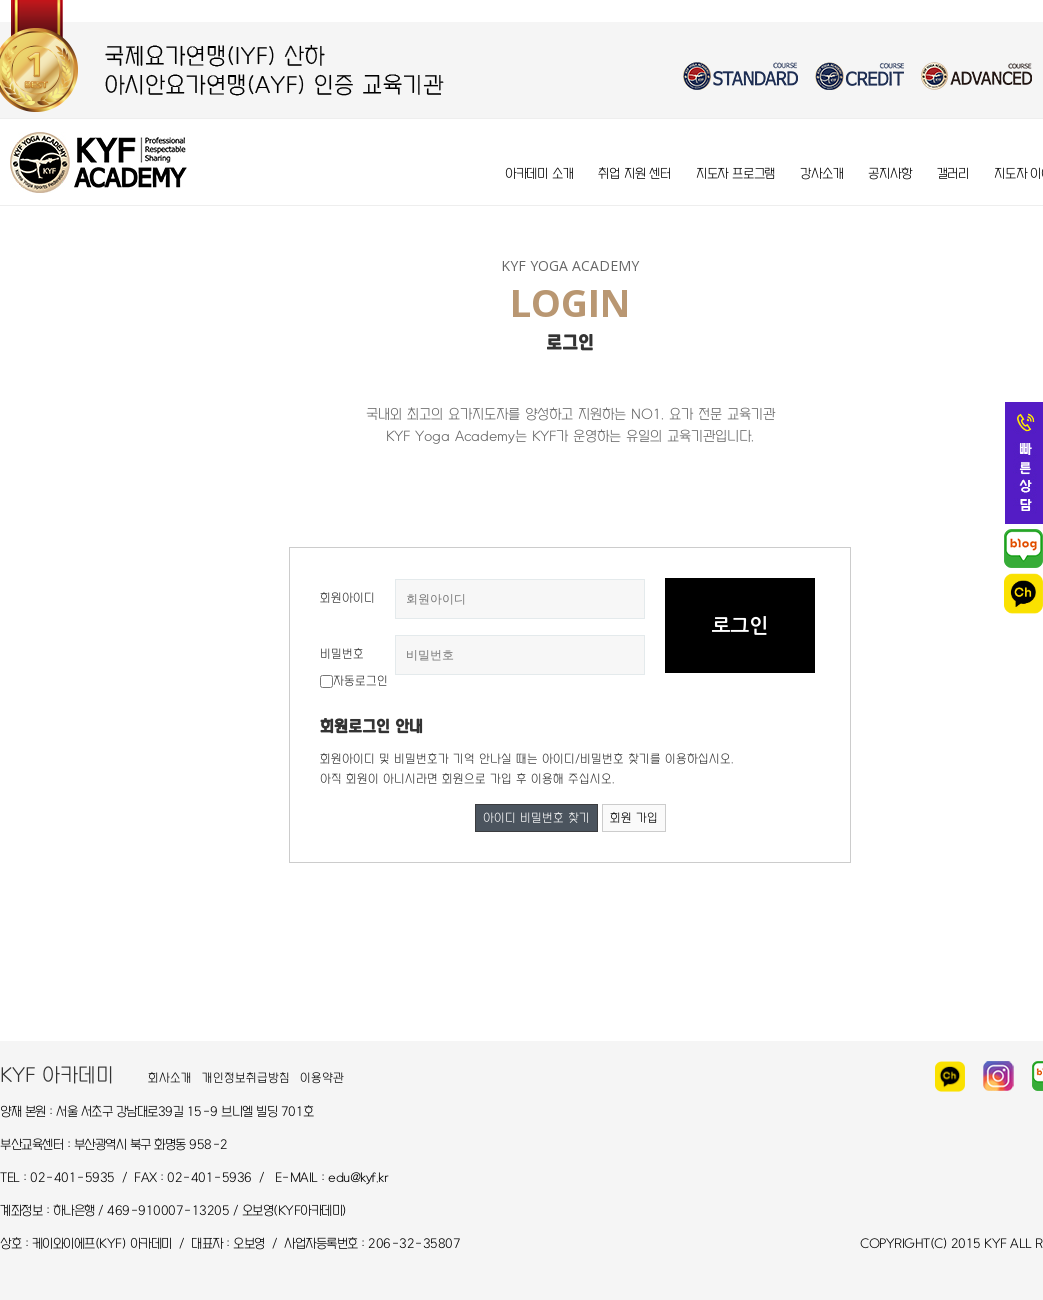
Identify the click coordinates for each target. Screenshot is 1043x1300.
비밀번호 (342, 654)
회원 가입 (634, 818)
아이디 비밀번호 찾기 (536, 818)
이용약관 (322, 1078)
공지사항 (889, 173)
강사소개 (821, 173)
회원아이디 (347, 598)
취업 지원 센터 (634, 173)
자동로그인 (360, 681)
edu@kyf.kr (358, 1177)
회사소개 (170, 1078)
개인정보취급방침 (246, 1078)
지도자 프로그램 (735, 173)
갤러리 (953, 173)
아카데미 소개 (539, 173)
